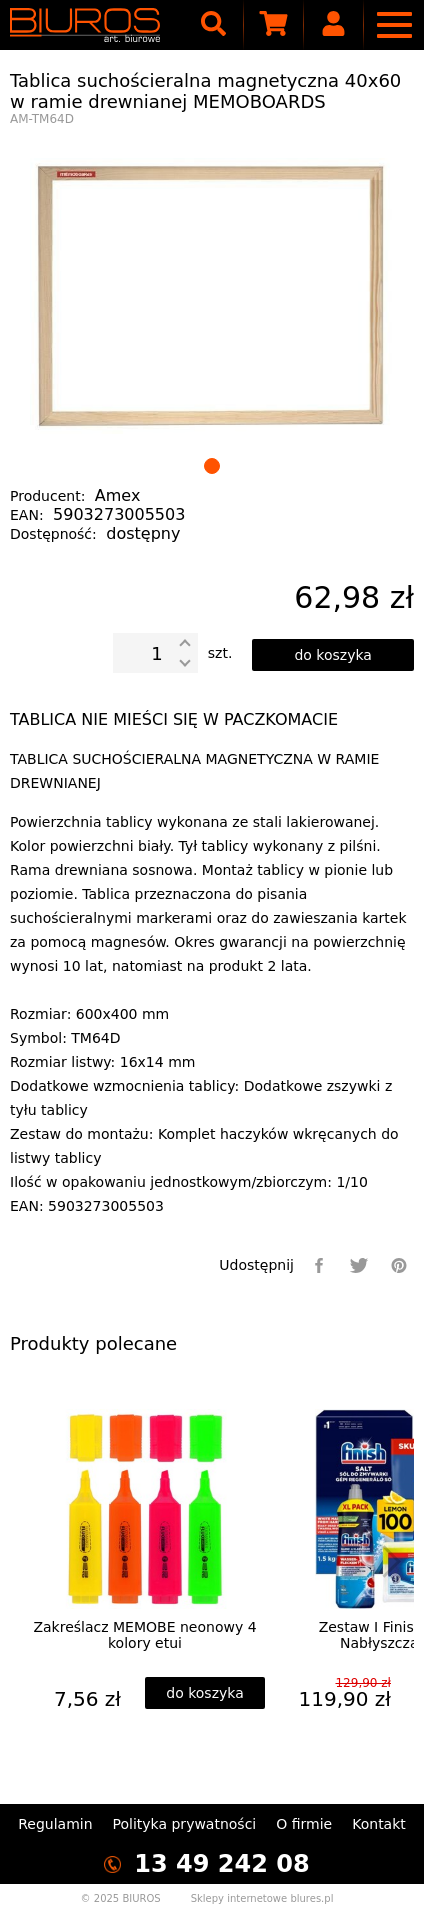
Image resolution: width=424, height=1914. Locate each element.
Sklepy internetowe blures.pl (262, 1898)
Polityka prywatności (185, 1824)
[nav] (394, 25)
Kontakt (379, 1824)
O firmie (304, 1824)
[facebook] (319, 1265)
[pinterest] (399, 1265)
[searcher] (214, 25)
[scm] (274, 25)
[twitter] (359, 1265)
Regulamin (55, 1824)
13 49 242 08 (221, 1864)
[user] (334, 25)
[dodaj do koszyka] (333, 655)
